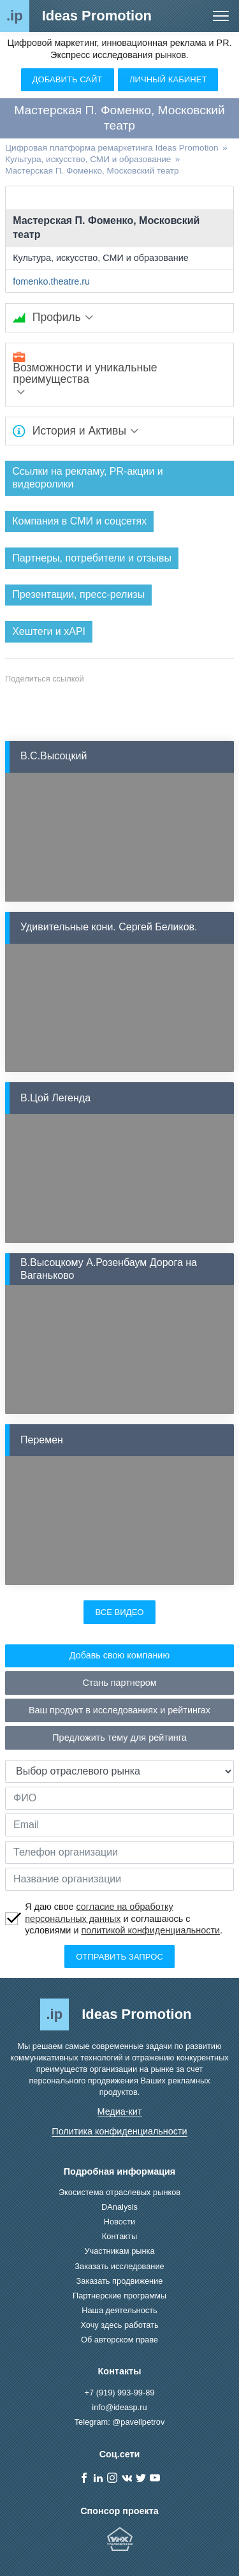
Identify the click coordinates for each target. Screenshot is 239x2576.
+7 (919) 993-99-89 (120, 2392)
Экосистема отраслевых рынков (119, 2192)
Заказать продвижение (119, 2281)
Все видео (119, 1612)
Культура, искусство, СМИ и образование (101, 258)
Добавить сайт (68, 79)
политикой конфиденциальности (150, 1930)
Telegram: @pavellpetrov (120, 2422)
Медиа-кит (120, 2111)
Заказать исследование (119, 2266)
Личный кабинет (168, 79)
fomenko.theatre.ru (51, 281)
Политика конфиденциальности (119, 2131)
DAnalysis (119, 2207)
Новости (120, 2221)
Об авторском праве (119, 2339)
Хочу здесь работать (119, 2325)
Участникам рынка (119, 2251)
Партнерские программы (119, 2295)
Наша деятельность (119, 2310)
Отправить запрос (119, 1957)
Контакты (119, 2236)
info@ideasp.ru (119, 2407)
